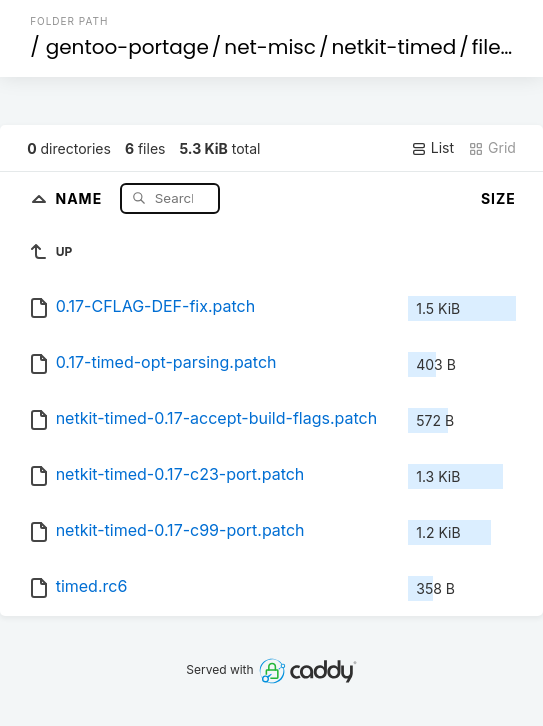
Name (80, 197)
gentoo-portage (127, 47)
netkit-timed (393, 47)
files (491, 47)
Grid (492, 148)
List (432, 148)
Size (498, 198)
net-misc (270, 47)
